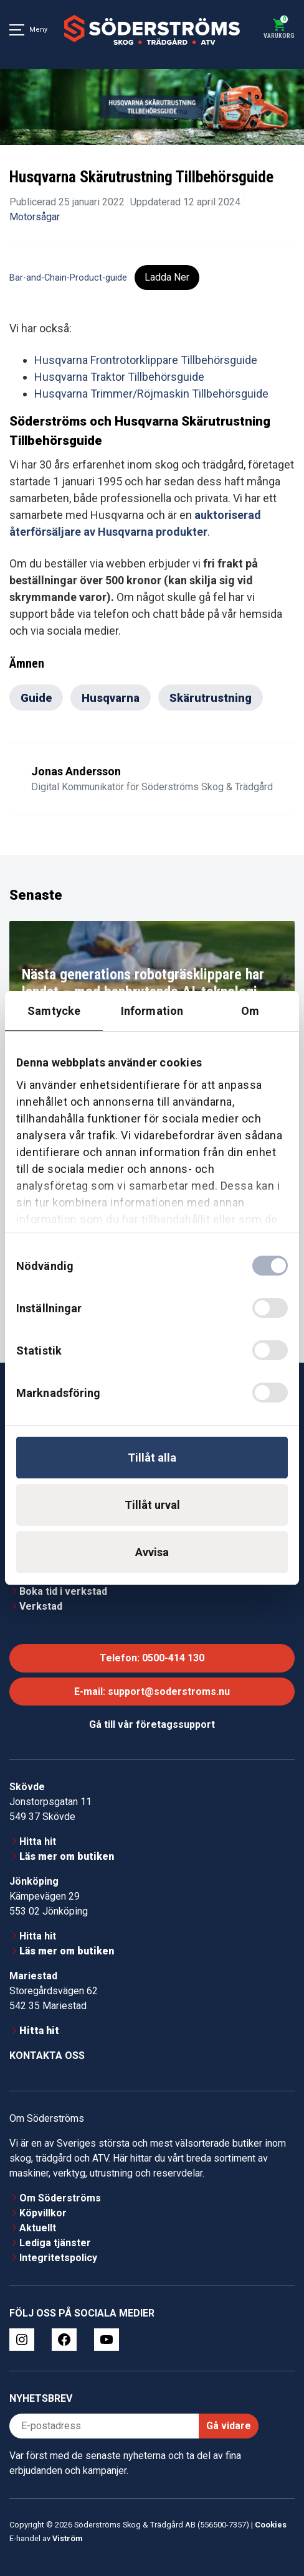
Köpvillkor (43, 2213)
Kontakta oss (47, 2055)
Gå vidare (228, 2426)
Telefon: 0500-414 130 (152, 1658)
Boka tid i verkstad (63, 1591)
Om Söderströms (60, 2198)
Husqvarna (111, 697)
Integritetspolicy (58, 2258)
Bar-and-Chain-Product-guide (68, 278)
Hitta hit (37, 1841)
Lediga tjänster (55, 2243)
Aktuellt (37, 2228)
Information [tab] (152, 1010)
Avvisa (152, 1552)
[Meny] (16, 29)
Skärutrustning (210, 697)
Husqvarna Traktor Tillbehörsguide (119, 376)
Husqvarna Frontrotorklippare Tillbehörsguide (145, 359)
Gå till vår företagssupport (152, 1724)
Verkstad (40, 1606)
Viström (67, 2538)
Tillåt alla (152, 1457)
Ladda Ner (167, 277)
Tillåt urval (152, 1504)
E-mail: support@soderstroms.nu (152, 1691)
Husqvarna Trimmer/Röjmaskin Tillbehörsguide (151, 393)
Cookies (271, 2524)
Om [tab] (250, 1010)
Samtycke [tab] (53, 1010)
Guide (36, 697)
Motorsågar (34, 217)
